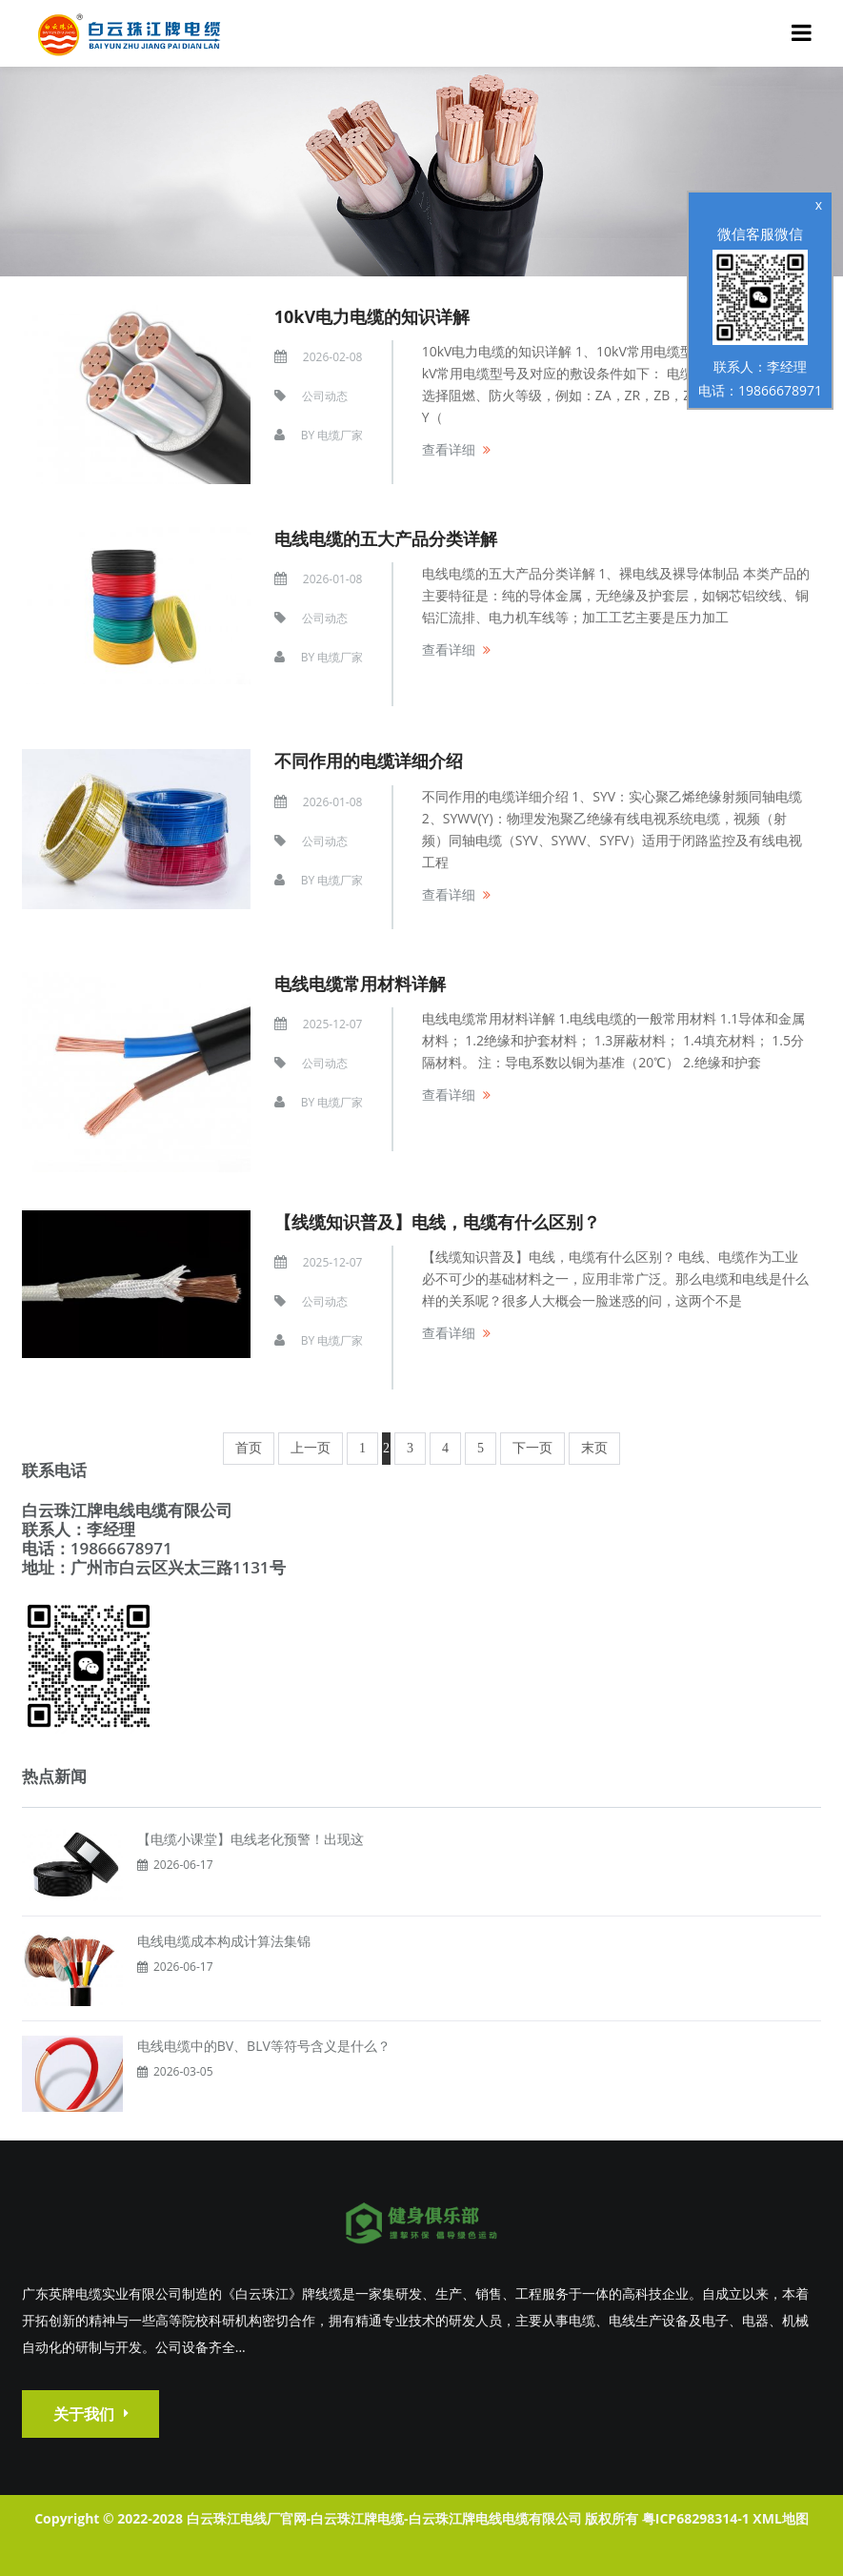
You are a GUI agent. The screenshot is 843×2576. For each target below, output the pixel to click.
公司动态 (325, 396)
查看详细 (448, 449)
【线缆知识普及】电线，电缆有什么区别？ (437, 1221)
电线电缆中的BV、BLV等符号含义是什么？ (264, 2046)
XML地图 (780, 2518)
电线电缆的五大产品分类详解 (385, 538)
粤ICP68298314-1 (696, 2518)
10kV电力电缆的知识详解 (372, 316)
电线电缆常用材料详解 (360, 983)
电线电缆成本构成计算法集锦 (224, 1941)
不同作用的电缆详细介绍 (368, 760)
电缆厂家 (340, 435)
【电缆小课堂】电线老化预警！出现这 (250, 1839)
